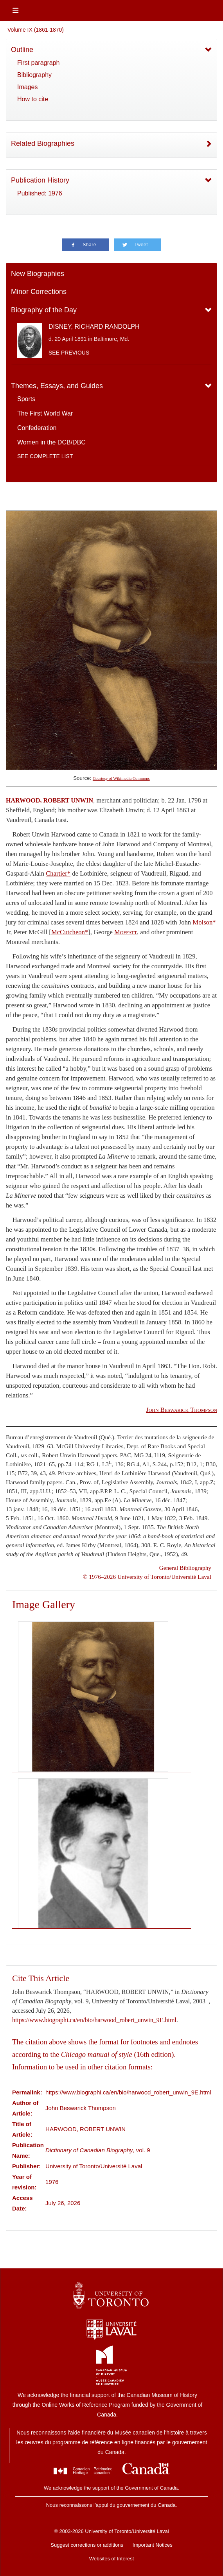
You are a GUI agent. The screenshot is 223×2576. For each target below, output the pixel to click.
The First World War (45, 413)
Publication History (40, 180)
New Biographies (37, 274)
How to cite (32, 99)
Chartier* (58, 873)
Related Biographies (42, 143)
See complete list (45, 456)
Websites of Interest (111, 2559)
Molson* (204, 922)
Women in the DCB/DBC (51, 442)
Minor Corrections (39, 292)
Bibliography (34, 75)
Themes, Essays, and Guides (57, 386)
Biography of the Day (44, 310)
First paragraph (38, 62)
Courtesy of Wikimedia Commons (121, 778)
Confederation (37, 428)
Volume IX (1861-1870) (35, 30)
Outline (22, 50)
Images (27, 87)
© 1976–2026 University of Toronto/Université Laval (147, 1576)
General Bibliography (185, 1567)
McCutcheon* (69, 932)
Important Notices (153, 2545)
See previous (69, 352)
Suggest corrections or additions (86, 2545)
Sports (26, 399)
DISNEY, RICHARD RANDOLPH (94, 326)
